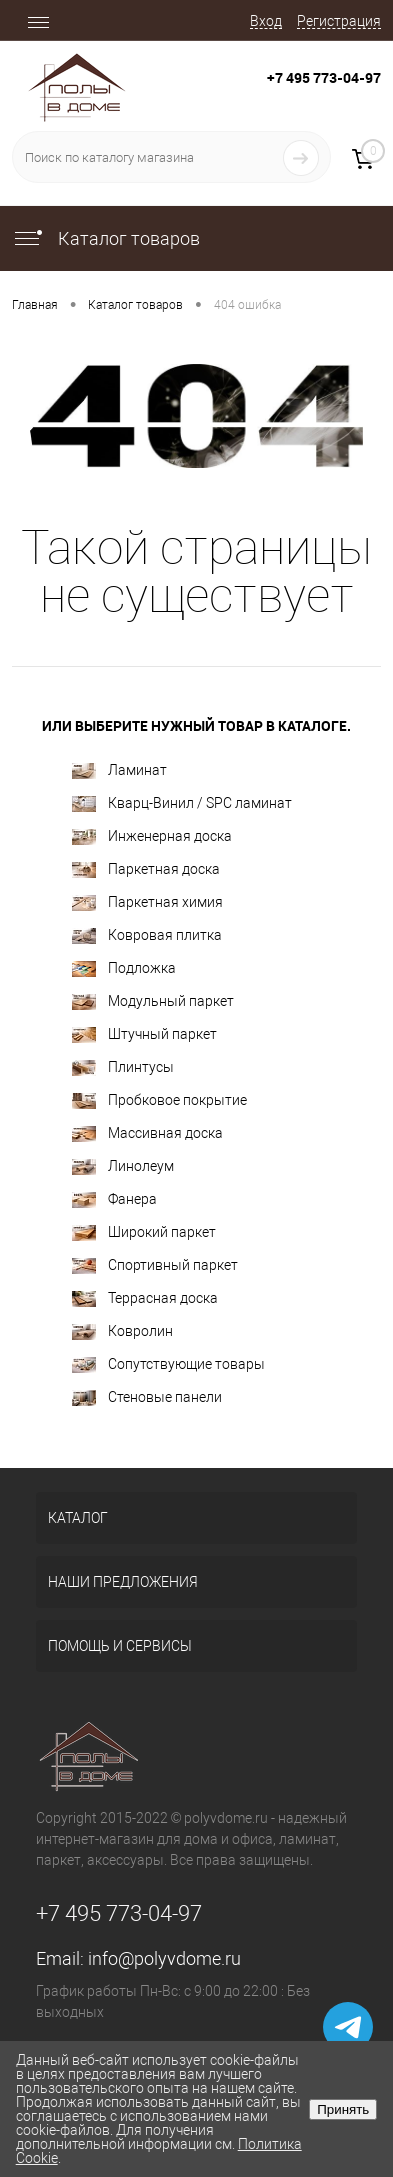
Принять (343, 2109)
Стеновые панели (147, 1397)
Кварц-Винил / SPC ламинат (182, 803)
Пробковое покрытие (159, 1100)
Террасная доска (145, 1298)
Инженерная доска (152, 836)
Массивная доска (147, 1133)
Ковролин (122, 1331)
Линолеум (123, 1166)
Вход (266, 21)
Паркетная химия (147, 902)
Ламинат (119, 770)
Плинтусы (123, 1067)
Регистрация (339, 21)
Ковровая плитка (147, 935)
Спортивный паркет (155, 1265)
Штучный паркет (144, 1034)
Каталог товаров (106, 238)
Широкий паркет (144, 1232)
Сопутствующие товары (168, 1364)
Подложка (124, 968)
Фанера (114, 1199)
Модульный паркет (153, 1001)
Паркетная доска (146, 869)
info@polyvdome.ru (164, 1958)
